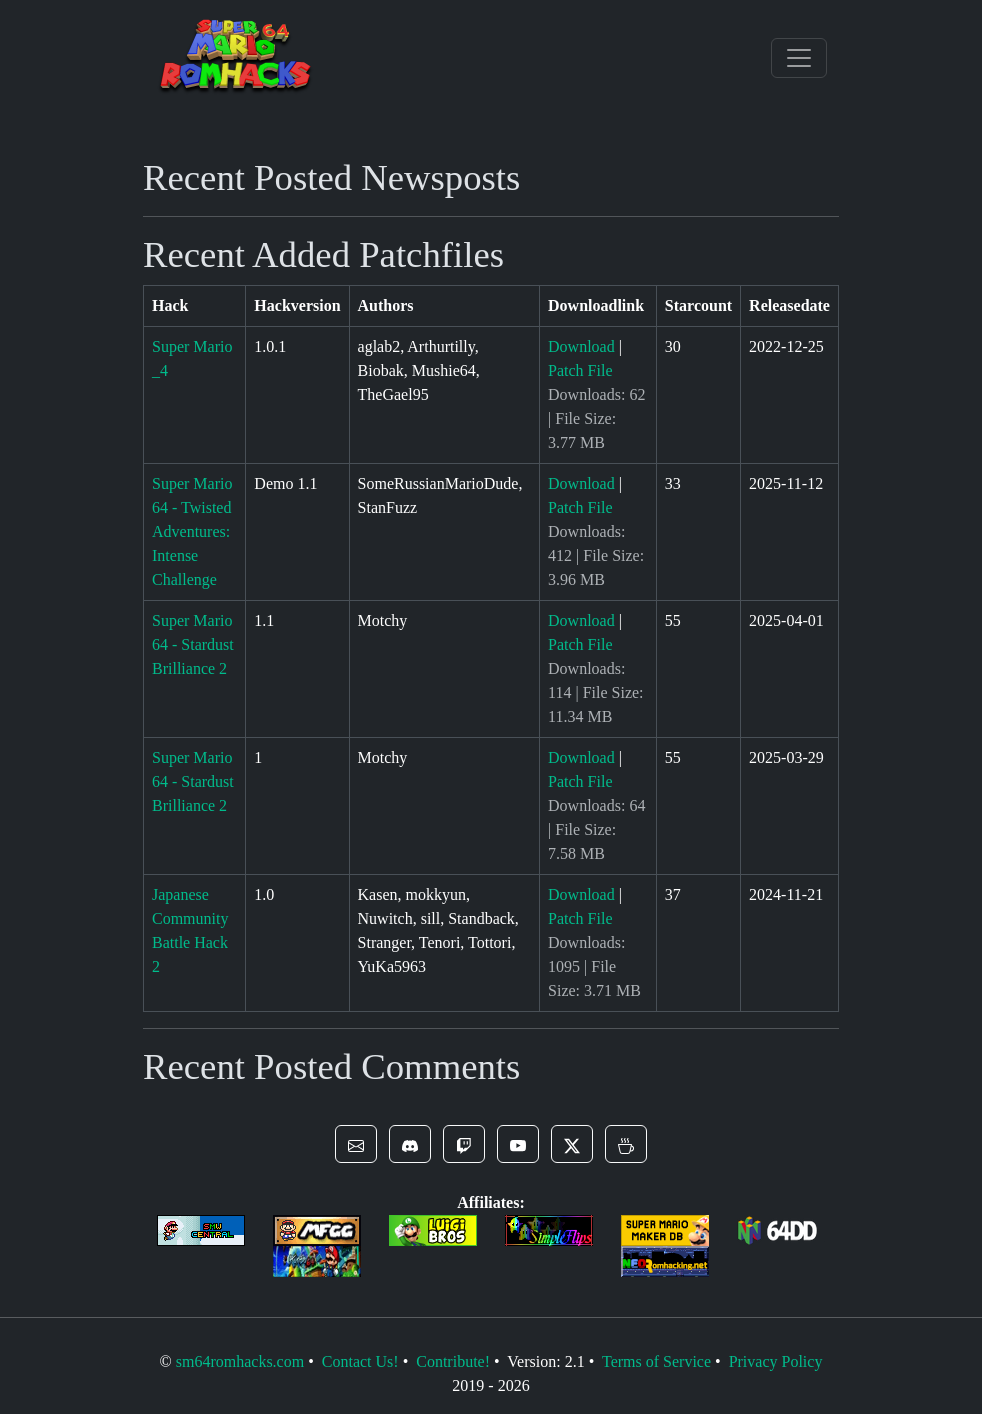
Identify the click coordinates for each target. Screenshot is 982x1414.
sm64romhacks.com (240, 1361)
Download (581, 346)
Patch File (580, 370)
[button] (356, 1144)
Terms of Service (656, 1361)
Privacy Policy (776, 1361)
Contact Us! (360, 1361)
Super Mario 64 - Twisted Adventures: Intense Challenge (192, 531)
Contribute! (453, 1361)
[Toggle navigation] (799, 58)
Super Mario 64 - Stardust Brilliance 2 (193, 644)
